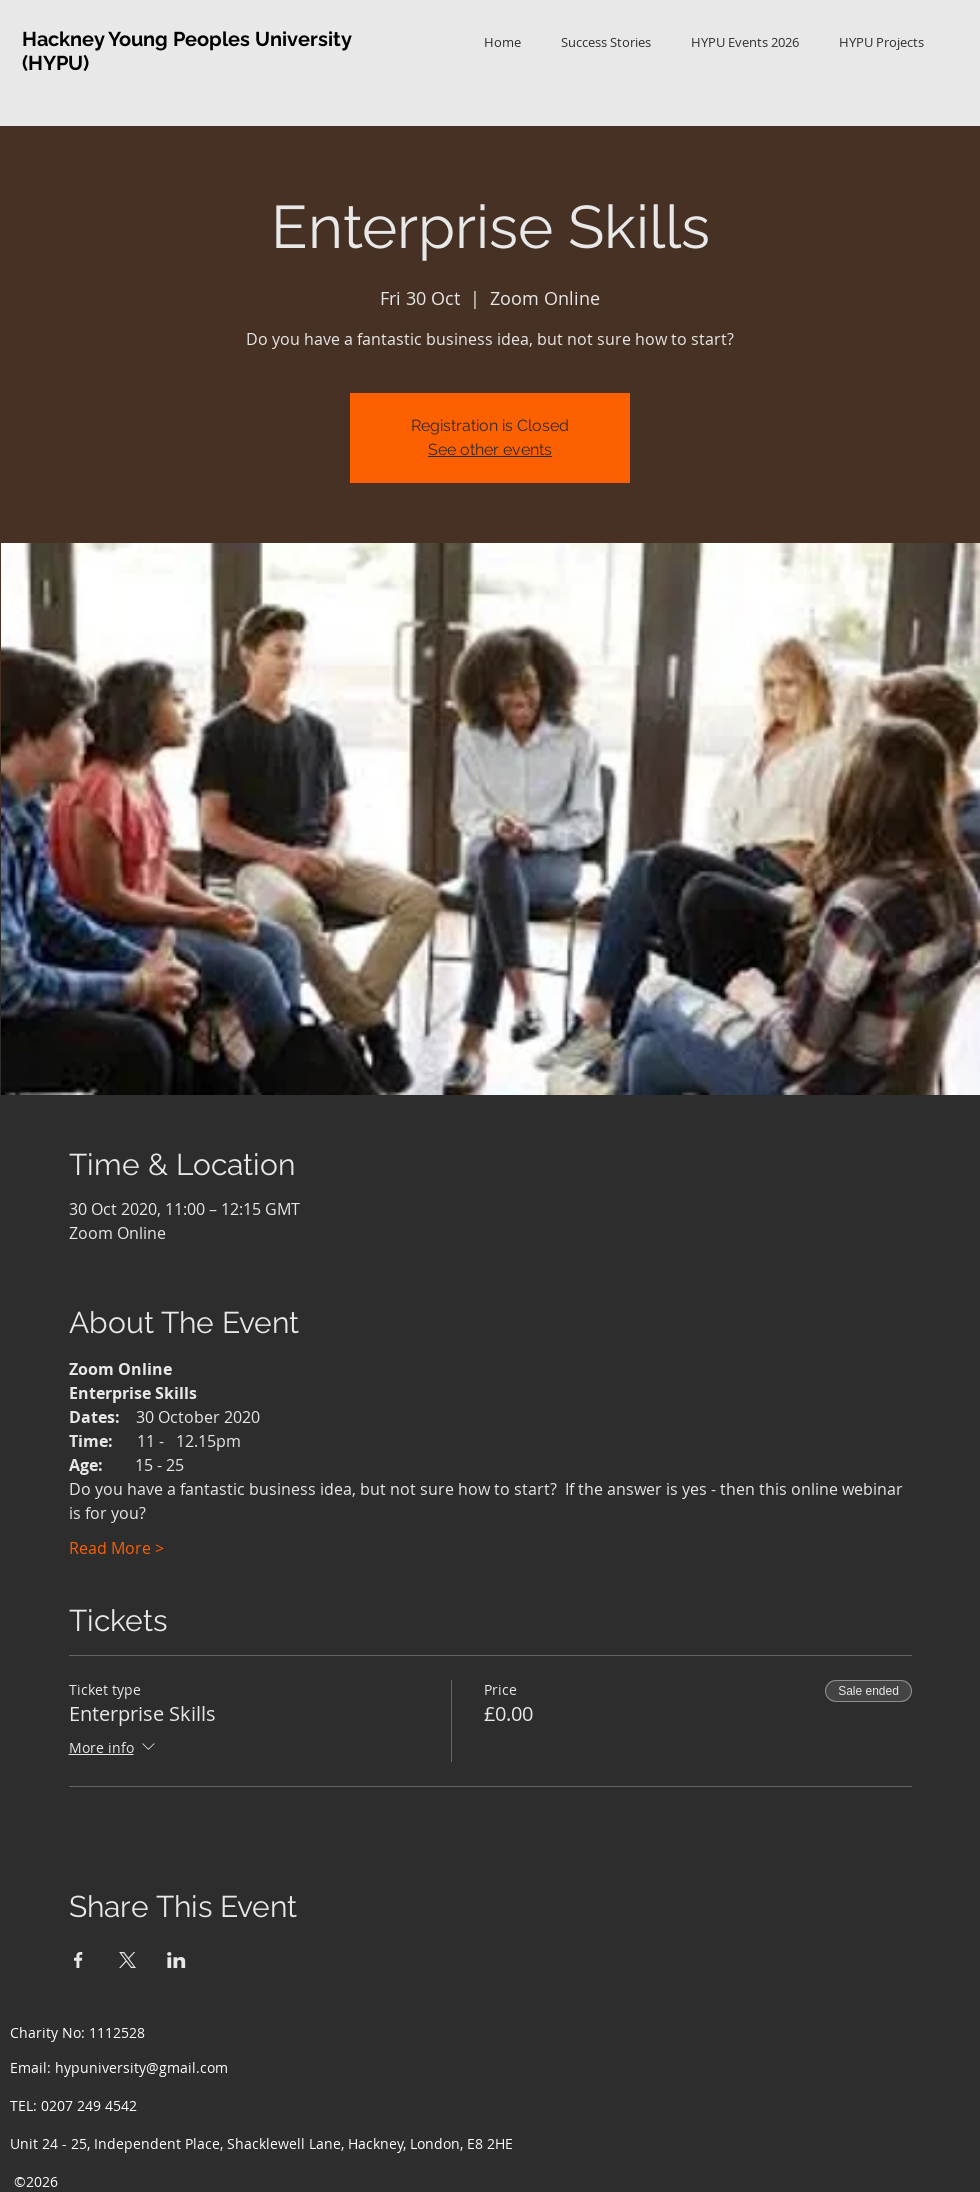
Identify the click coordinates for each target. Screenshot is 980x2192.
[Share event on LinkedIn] (176, 1960)
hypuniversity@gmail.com (141, 2067)
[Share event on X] (127, 1960)
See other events (490, 449)
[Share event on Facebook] (78, 1960)
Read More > (116, 1548)
